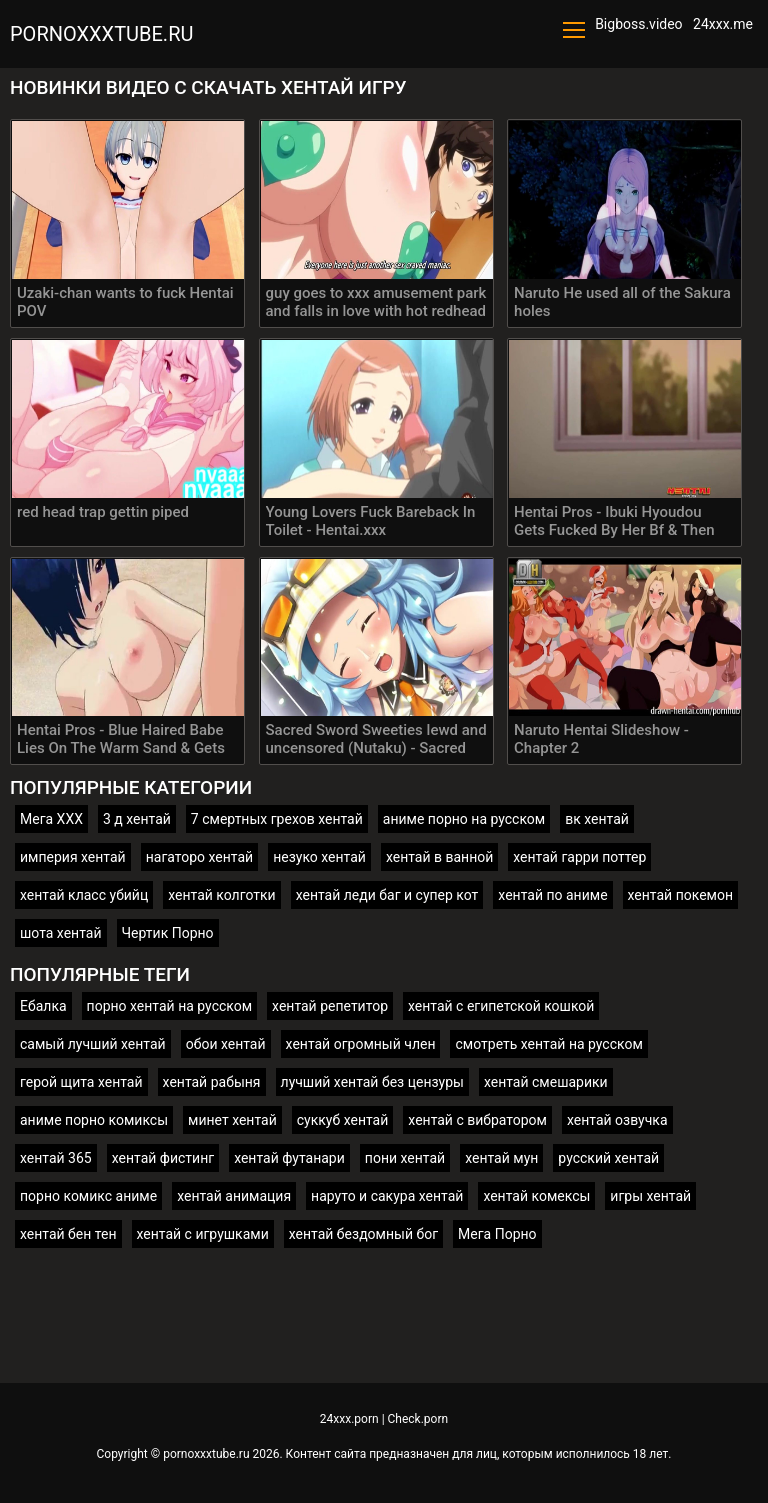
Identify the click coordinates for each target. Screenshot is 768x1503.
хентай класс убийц (84, 895)
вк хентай (597, 819)
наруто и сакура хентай (387, 1196)
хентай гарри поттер (579, 857)
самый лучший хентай (93, 1044)
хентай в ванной (439, 857)
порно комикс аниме (88, 1196)
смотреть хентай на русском (548, 1044)
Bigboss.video (638, 24)
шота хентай (61, 933)
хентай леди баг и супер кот (387, 895)
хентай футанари (289, 1158)
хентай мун (501, 1158)
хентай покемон (681, 895)
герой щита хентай (81, 1082)
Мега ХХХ (51, 819)
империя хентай (73, 857)
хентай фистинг (163, 1158)
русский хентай (608, 1158)
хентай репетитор (330, 1006)
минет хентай (232, 1120)
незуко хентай (319, 857)
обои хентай (226, 1044)
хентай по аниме (552, 895)
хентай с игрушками (203, 1234)
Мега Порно (497, 1234)
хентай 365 (56, 1158)
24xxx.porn (349, 1419)
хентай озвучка (617, 1120)
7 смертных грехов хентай (277, 819)
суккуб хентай (343, 1120)
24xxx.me (723, 24)
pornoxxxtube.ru (101, 34)
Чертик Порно (168, 933)
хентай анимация (234, 1196)
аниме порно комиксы (94, 1120)
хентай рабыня (212, 1082)
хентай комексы (536, 1196)
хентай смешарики (546, 1082)
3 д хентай (137, 819)
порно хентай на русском (169, 1006)
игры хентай (650, 1196)
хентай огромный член (361, 1044)
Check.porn (418, 1419)
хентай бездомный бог (363, 1234)
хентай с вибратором (477, 1120)
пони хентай (405, 1158)
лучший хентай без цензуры (372, 1082)
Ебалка (43, 1006)
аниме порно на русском (464, 819)
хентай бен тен (68, 1234)
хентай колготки (221, 895)
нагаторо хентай (199, 857)
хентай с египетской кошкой (501, 1006)
